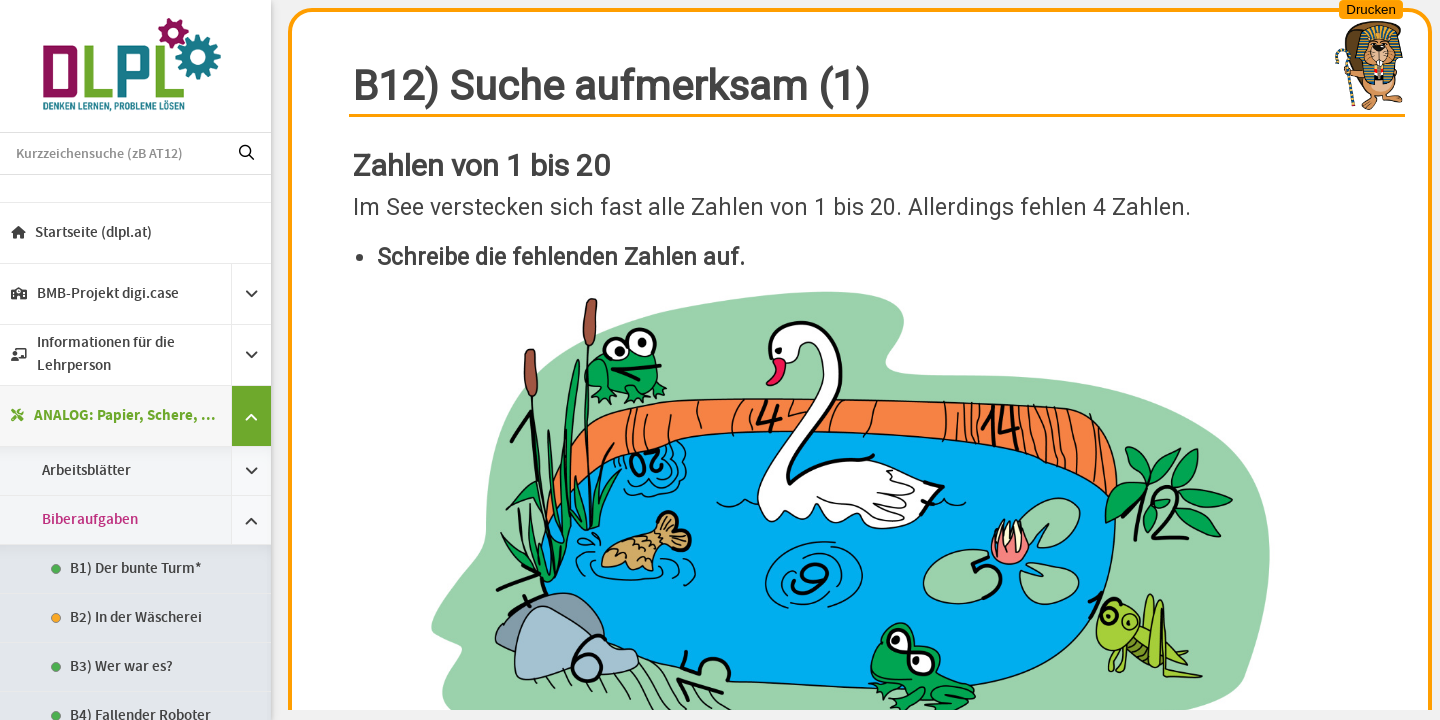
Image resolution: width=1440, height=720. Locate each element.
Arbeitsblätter (95, 471)
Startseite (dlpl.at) (90, 233)
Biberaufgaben (99, 520)
